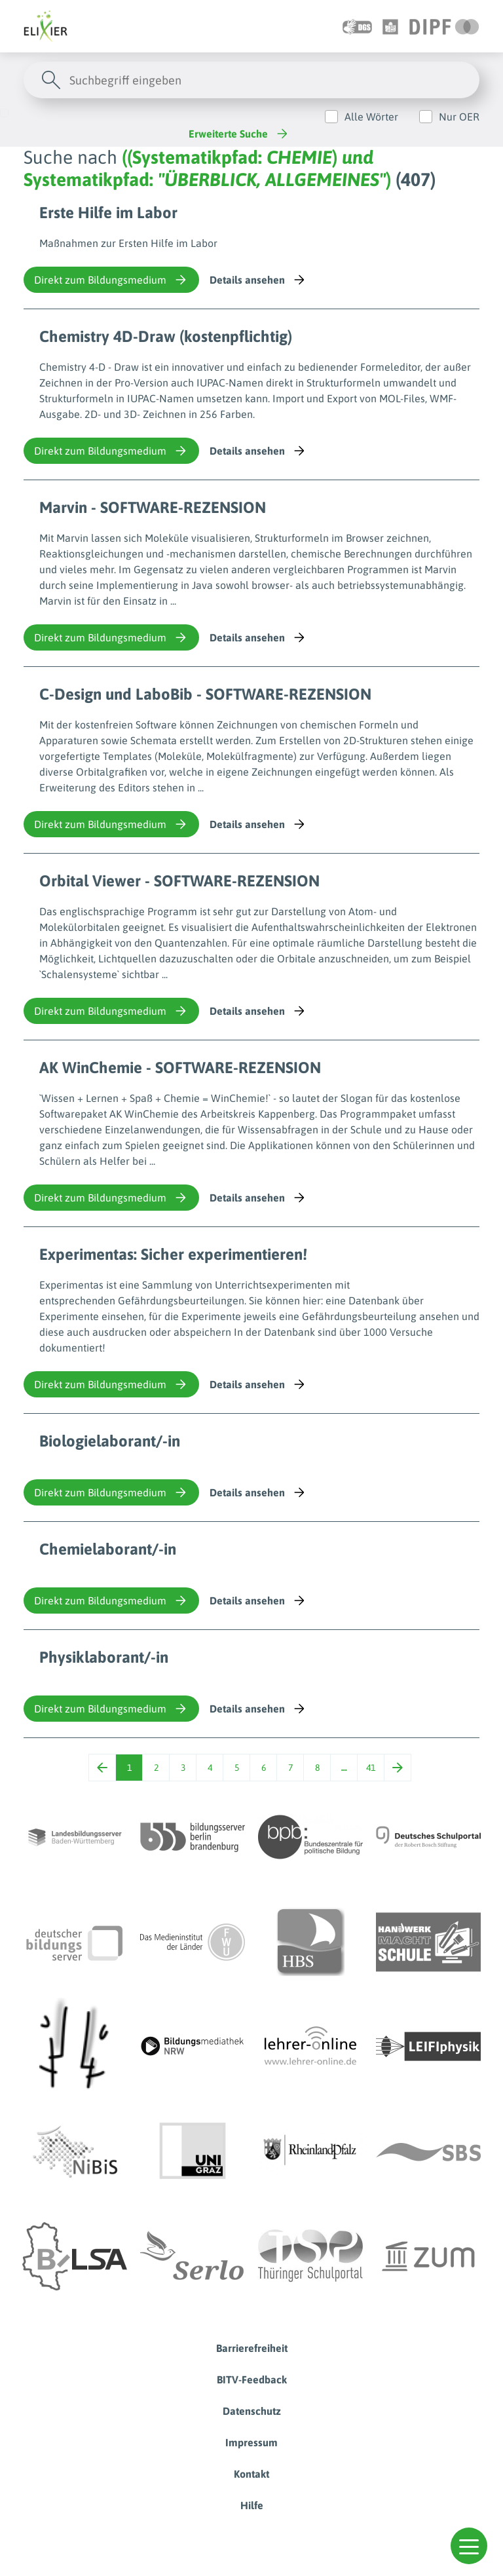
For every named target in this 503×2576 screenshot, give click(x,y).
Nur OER (459, 117)
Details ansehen (258, 280)
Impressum (251, 2442)
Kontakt (251, 2474)
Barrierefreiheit (252, 2348)
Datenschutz (252, 2411)
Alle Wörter (371, 117)
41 (370, 1767)
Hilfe (251, 2505)
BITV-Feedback (252, 2379)
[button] (469, 2546)
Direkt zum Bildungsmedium (111, 280)
